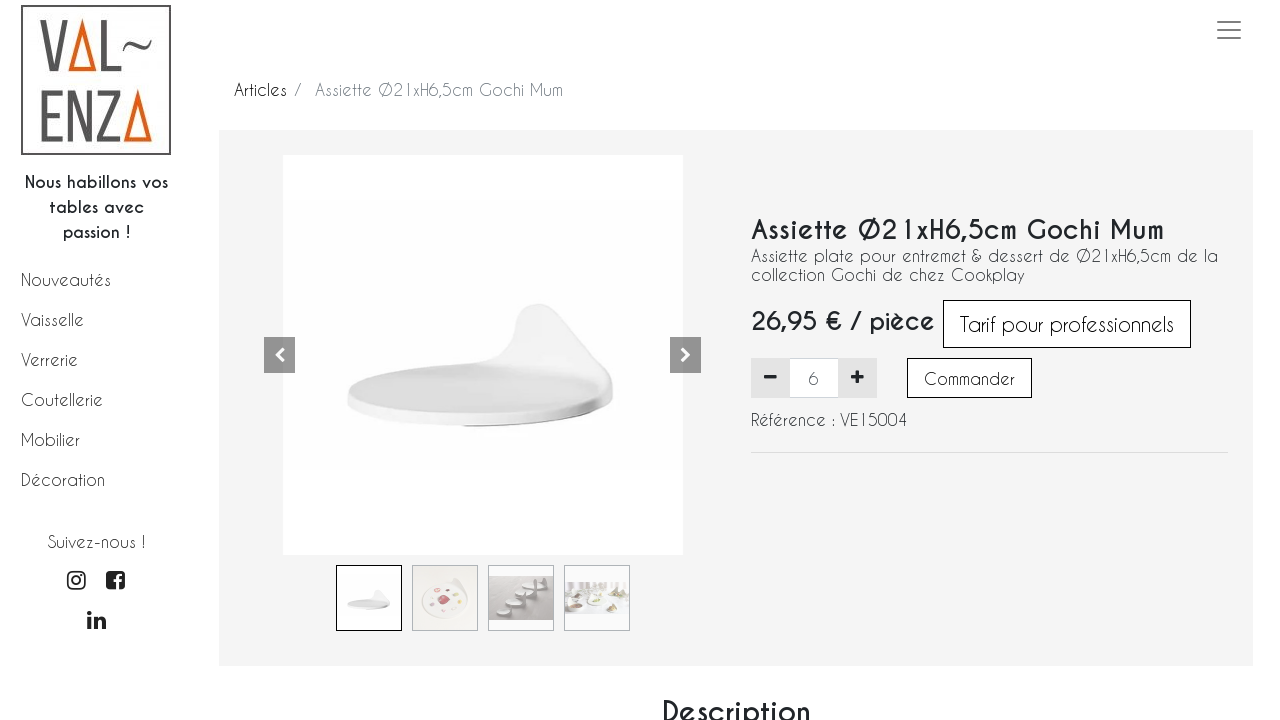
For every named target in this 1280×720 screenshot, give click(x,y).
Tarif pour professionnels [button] (1067, 324)
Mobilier (50, 439)
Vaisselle (52, 319)
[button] (280, 355)
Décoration (63, 479)
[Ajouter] (857, 378)
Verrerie (49, 359)
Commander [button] (969, 378)
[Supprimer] (770, 378)
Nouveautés (66, 279)
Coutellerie (62, 399)
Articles (260, 89)
